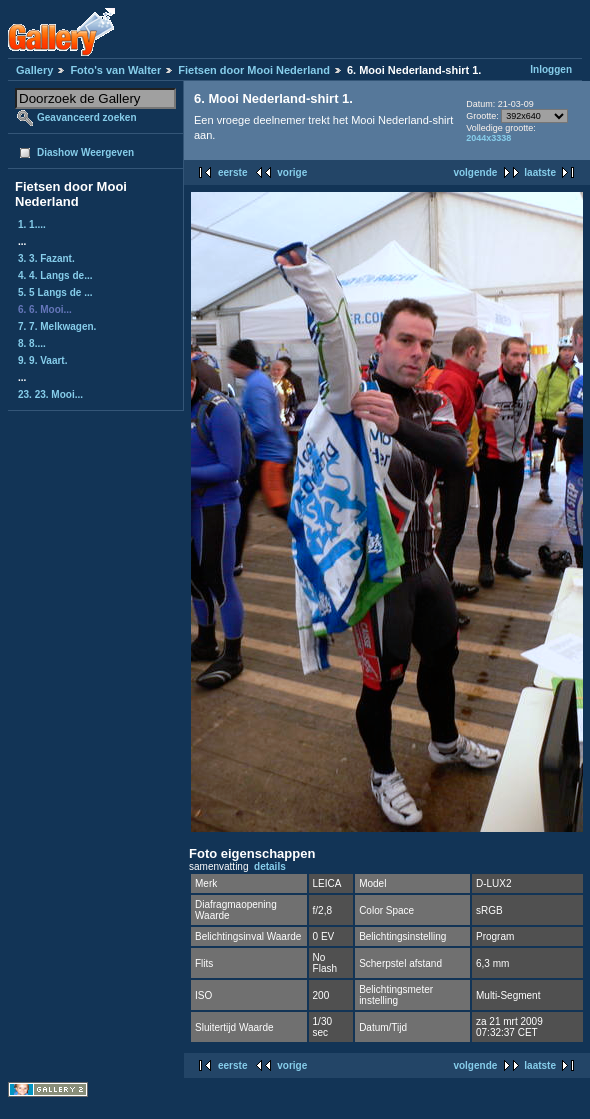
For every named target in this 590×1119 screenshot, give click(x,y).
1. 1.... (32, 224)
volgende (475, 172)
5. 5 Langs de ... (55, 292)
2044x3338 (488, 138)
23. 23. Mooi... (50, 394)
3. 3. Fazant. (46, 258)
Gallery (34, 70)
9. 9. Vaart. (42, 360)
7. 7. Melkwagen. (57, 326)
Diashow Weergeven (85, 152)
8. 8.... (32, 343)
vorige (292, 172)
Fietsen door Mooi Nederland (254, 70)
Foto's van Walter (115, 70)
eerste (232, 172)
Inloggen (551, 69)
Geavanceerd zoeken (87, 117)
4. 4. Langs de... (55, 275)
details (270, 866)
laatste (540, 172)
